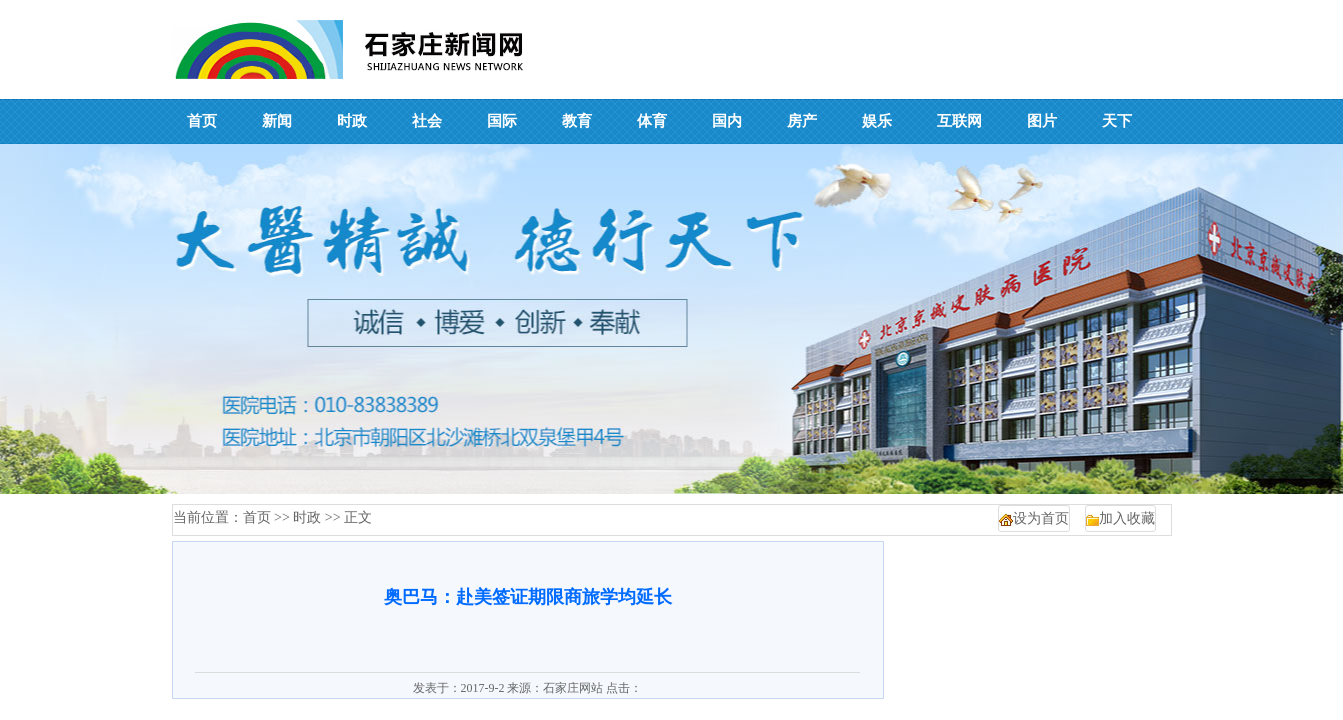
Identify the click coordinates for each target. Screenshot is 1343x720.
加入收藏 (1127, 518)
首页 (257, 517)
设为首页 (1041, 518)
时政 (307, 517)
